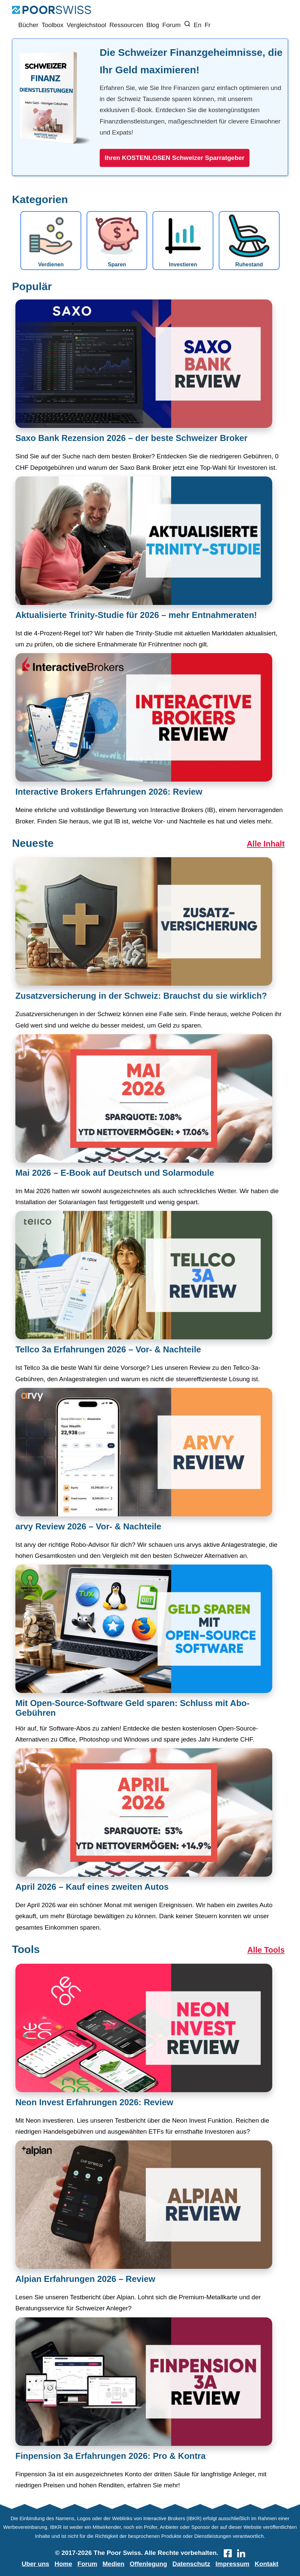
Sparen (117, 240)
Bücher (28, 24)
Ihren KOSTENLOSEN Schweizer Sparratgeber (174, 157)
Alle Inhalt (266, 843)
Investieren (183, 240)
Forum (171, 24)
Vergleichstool (86, 24)
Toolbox (52, 24)
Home (63, 2563)
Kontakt (267, 2563)
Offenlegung (148, 2563)
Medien (113, 2563)
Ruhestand (249, 240)
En (197, 24)
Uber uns (35, 2563)
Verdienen (50, 240)
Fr (208, 24)
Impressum (232, 2563)
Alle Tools (266, 1949)
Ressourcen (126, 24)
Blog (152, 24)
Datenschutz (191, 2563)
